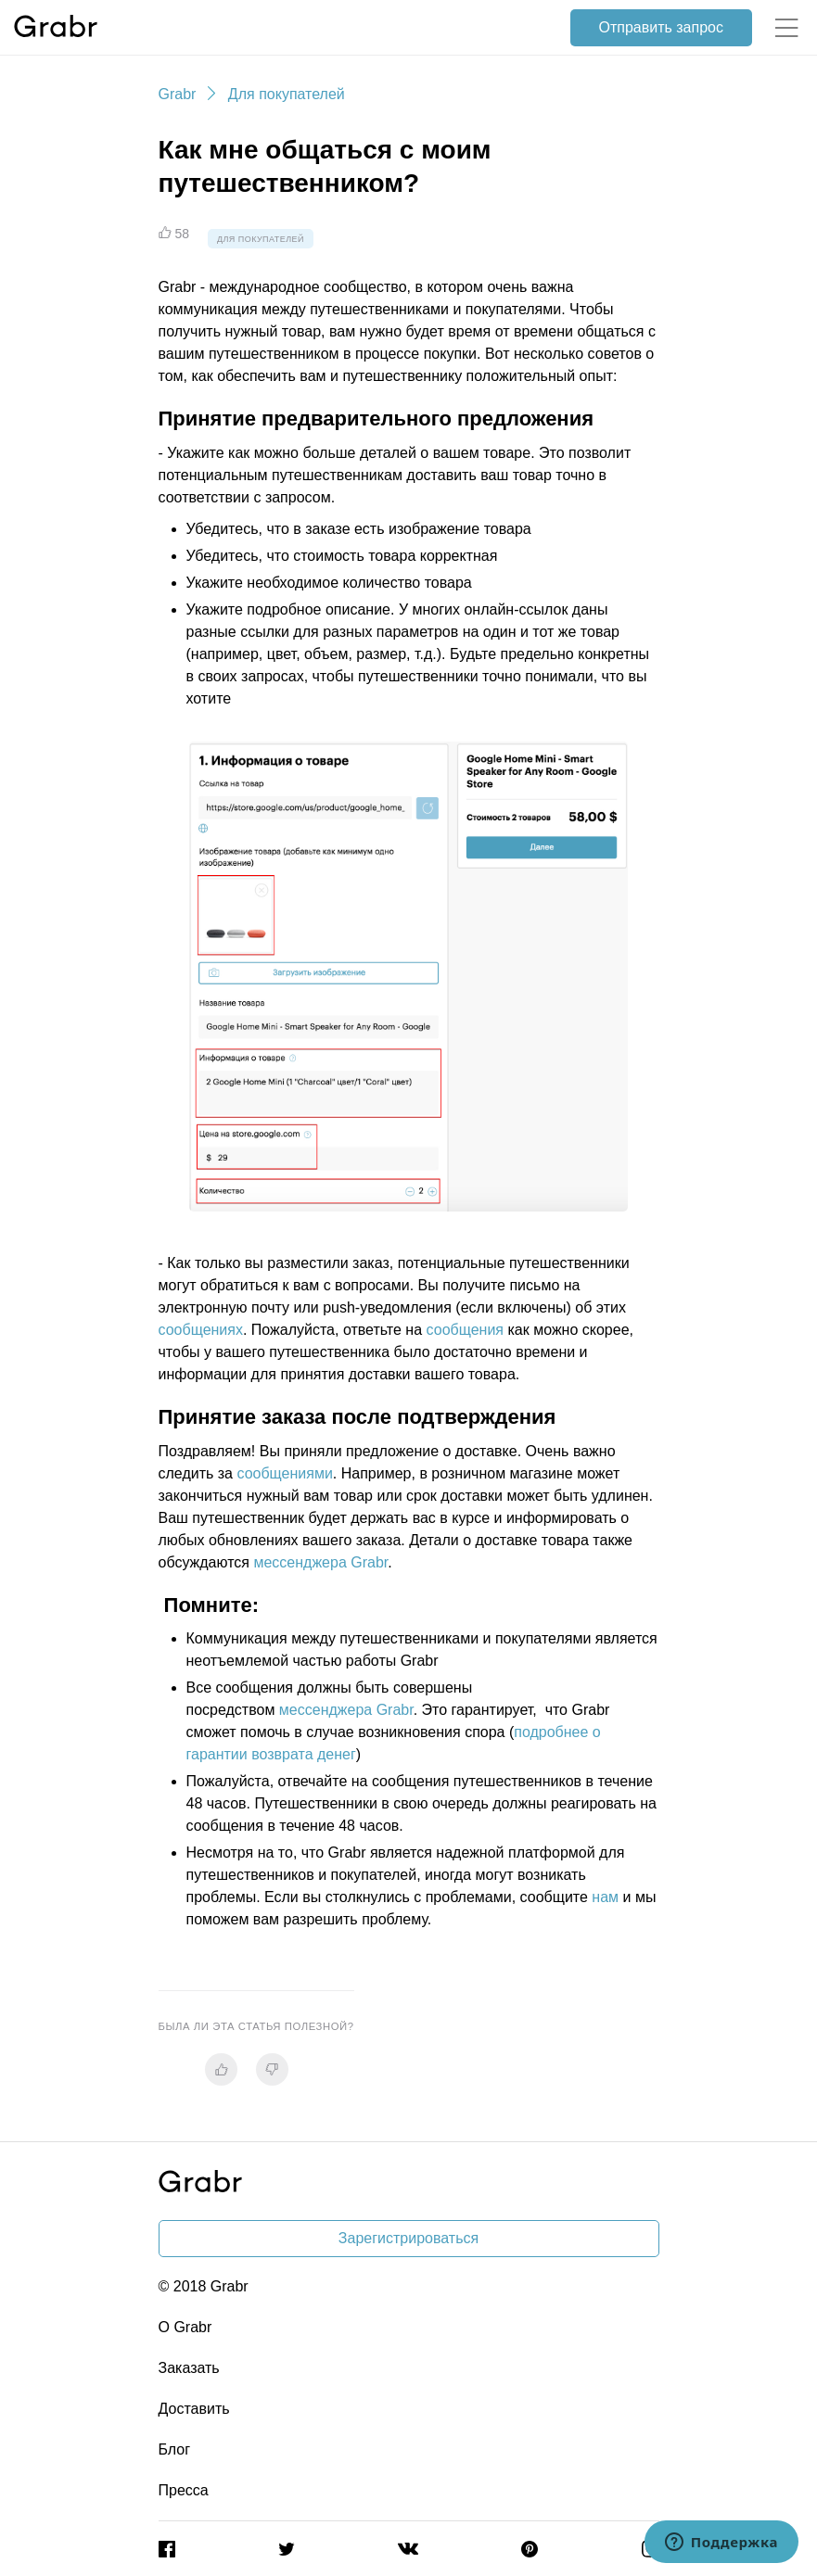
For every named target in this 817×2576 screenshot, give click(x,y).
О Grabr (185, 2327)
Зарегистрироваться (408, 2238)
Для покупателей (286, 94)
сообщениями (284, 1473)
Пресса (184, 2490)
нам (605, 1897)
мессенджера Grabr (320, 1562)
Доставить (194, 2409)
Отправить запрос (661, 27)
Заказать (189, 2368)
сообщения (465, 1330)
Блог (175, 2449)
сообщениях (201, 1330)
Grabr (178, 94)
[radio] (221, 2069)
